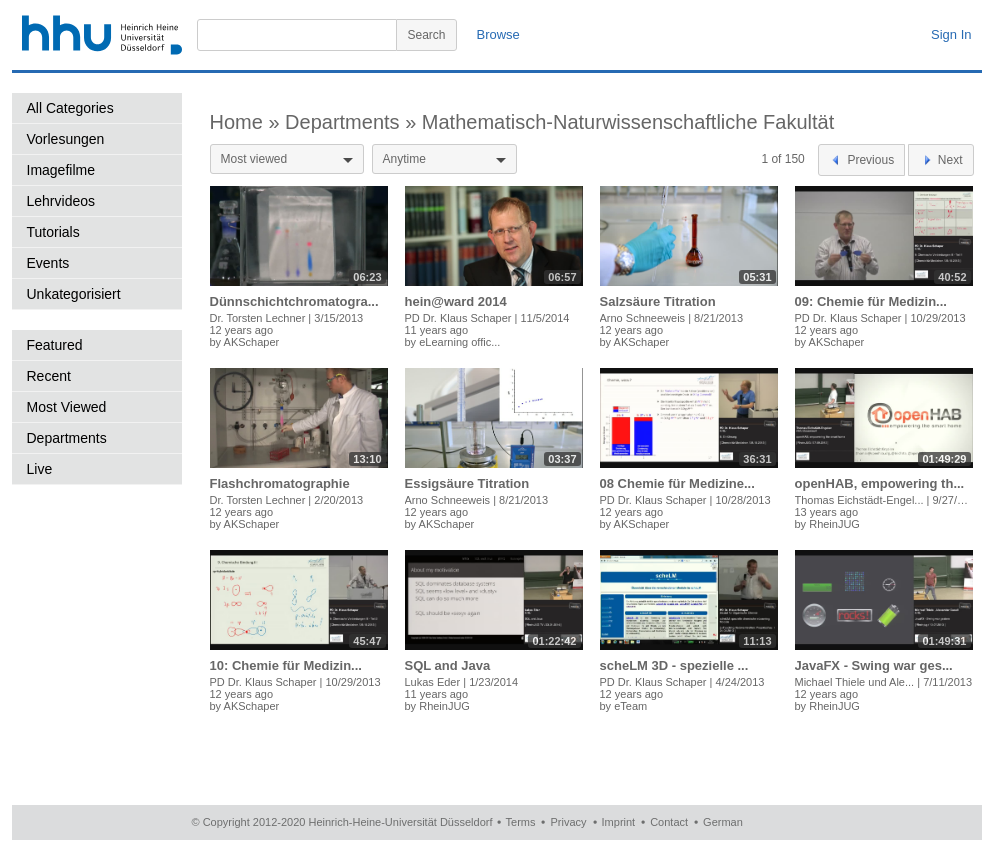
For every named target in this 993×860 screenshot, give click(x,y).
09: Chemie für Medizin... (871, 301)
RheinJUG (834, 524)
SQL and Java (448, 665)
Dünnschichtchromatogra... (294, 301)
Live (40, 469)
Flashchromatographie (280, 483)
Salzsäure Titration (658, 301)
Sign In (951, 34)
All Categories (70, 108)
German (723, 822)
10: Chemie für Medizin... (286, 665)
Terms (521, 822)
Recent (49, 376)
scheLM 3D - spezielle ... (674, 665)
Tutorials (53, 232)
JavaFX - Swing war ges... (874, 665)
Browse (498, 34)
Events (48, 263)
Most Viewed (67, 407)
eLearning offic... (459, 342)
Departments (67, 438)
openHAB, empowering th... (880, 483)
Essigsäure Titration (467, 483)
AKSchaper (252, 342)
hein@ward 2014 (456, 301)
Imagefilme (61, 170)
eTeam (630, 706)
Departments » (353, 122)
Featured (55, 345)
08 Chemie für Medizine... (677, 483)
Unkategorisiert (74, 294)
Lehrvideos (61, 201)
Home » (248, 122)
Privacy (568, 822)
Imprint (619, 822)
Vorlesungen (66, 139)
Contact (669, 822)
